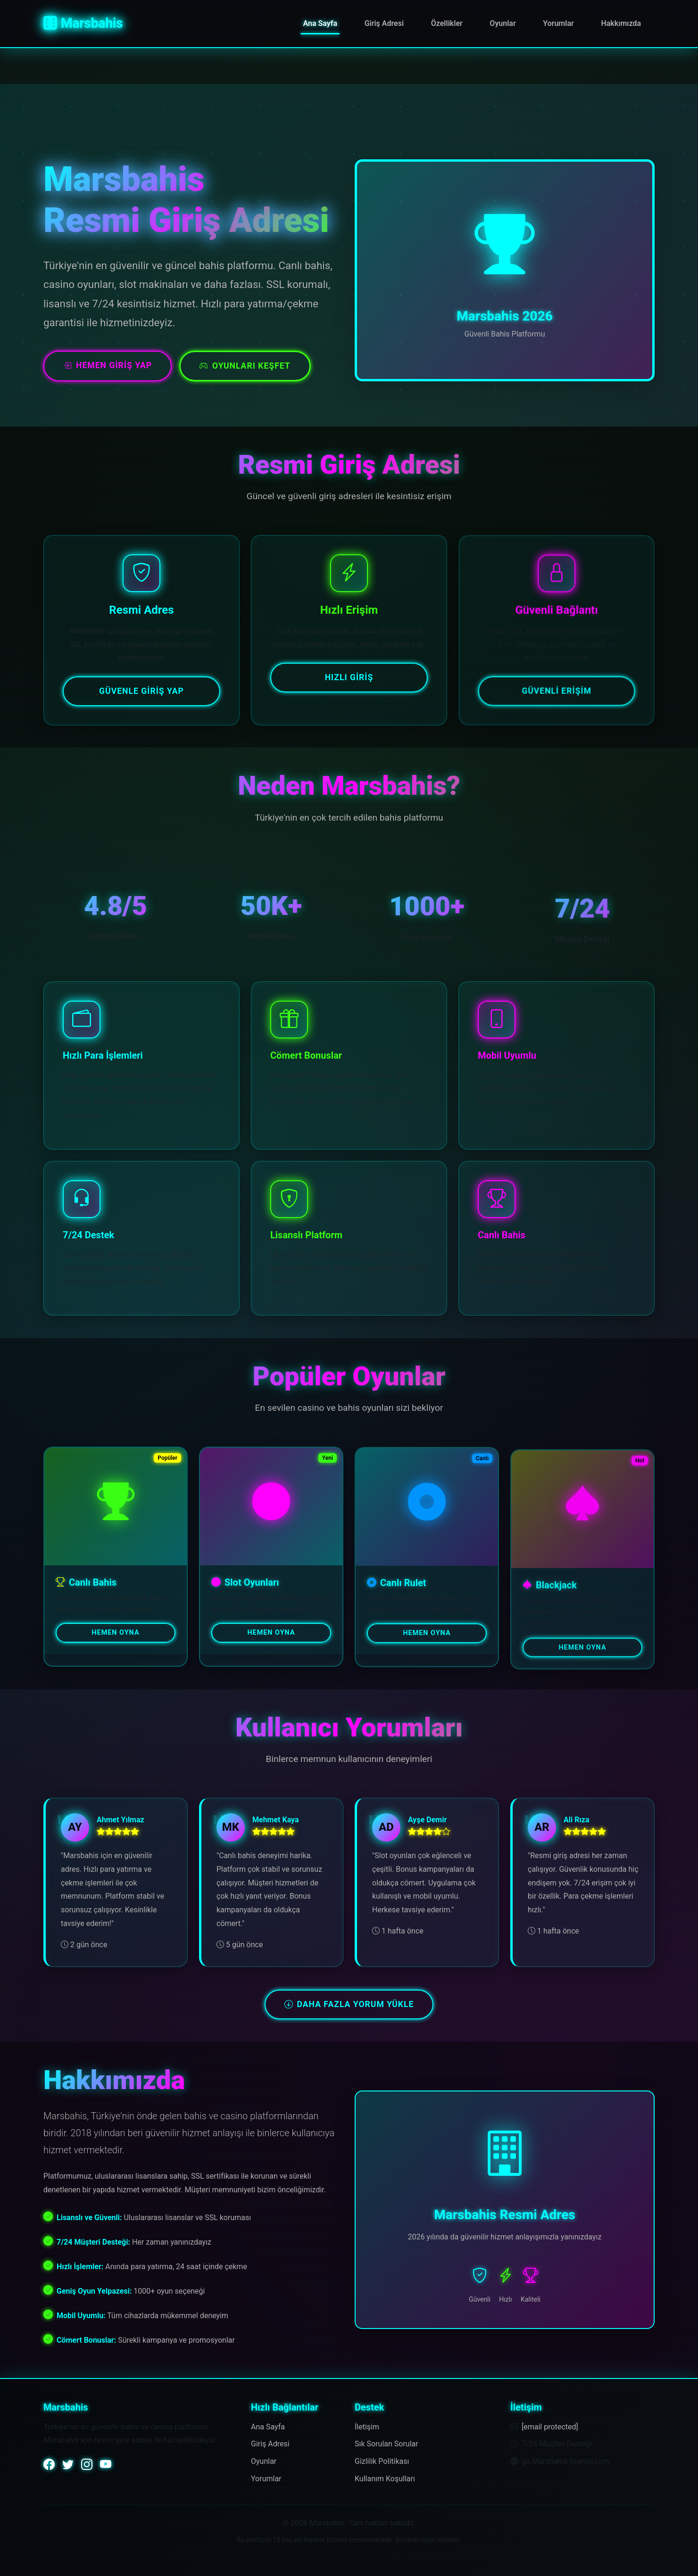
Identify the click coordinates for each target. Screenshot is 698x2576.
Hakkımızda (621, 23)
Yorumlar (558, 23)
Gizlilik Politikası (382, 2461)
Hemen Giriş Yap (107, 365)
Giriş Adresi (384, 23)
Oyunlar (502, 23)
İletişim (367, 2426)
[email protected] (550, 2426)
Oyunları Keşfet (245, 365)
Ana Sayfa (320, 23)
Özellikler (447, 23)
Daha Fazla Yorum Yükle (349, 2004)
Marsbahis (83, 23)
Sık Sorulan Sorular (386, 2443)
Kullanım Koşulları (385, 2478)
